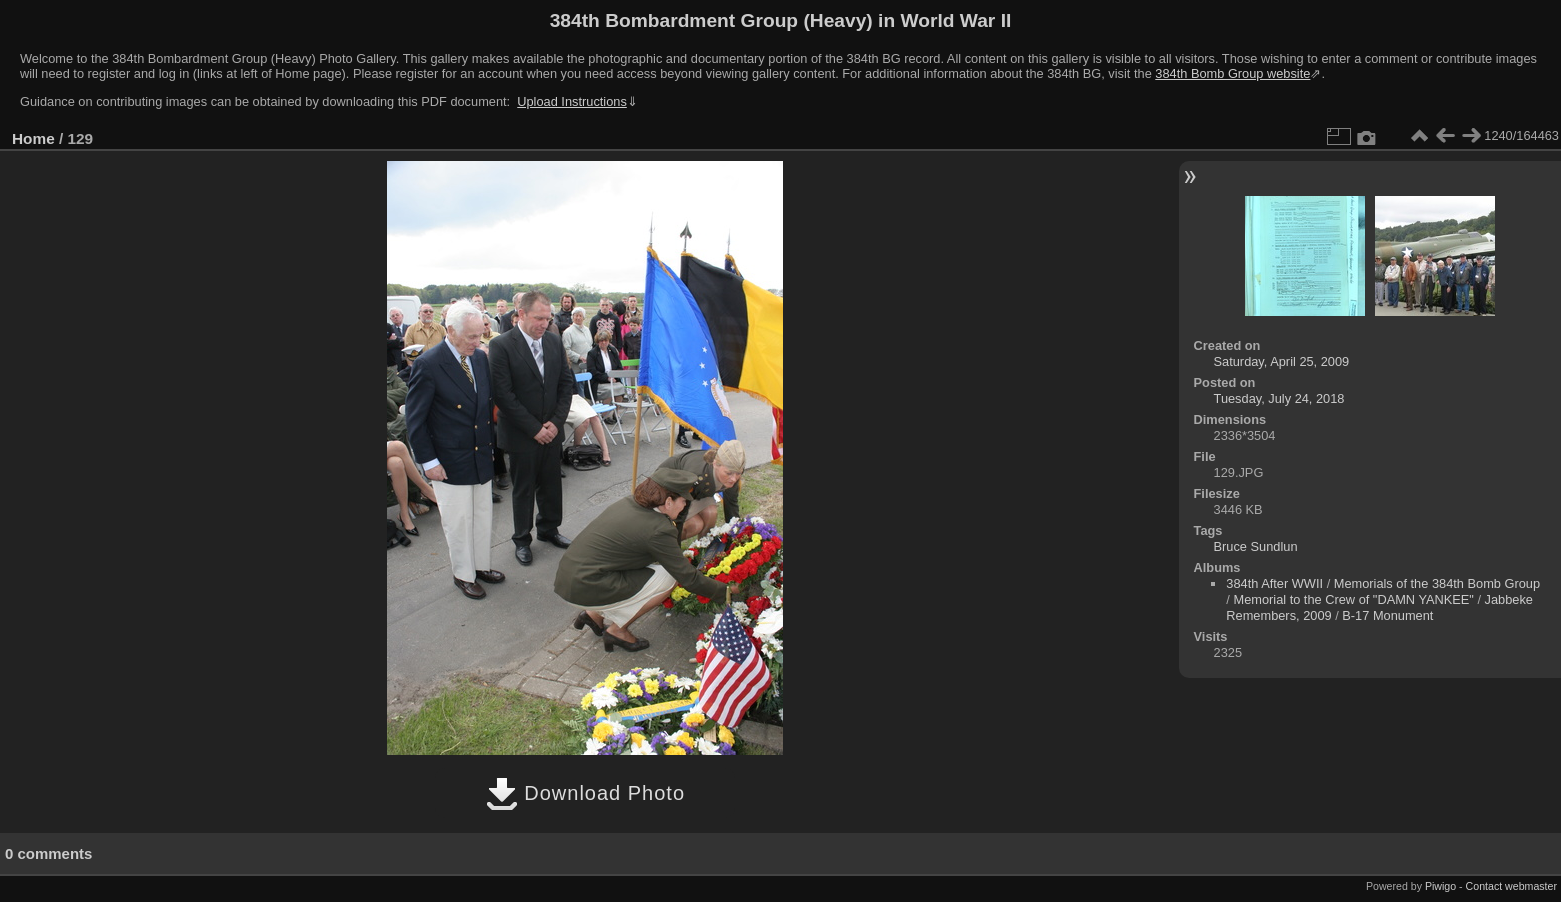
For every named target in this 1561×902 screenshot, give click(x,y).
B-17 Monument (1387, 615)
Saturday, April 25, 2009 (1282, 361)
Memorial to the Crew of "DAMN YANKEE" (1353, 599)
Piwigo (1440, 886)
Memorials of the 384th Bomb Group (1437, 583)
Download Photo (585, 793)
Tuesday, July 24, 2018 (1279, 398)
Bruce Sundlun (1256, 546)
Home (33, 138)
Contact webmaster (1511, 886)
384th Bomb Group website (1232, 73)
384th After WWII (1274, 583)
